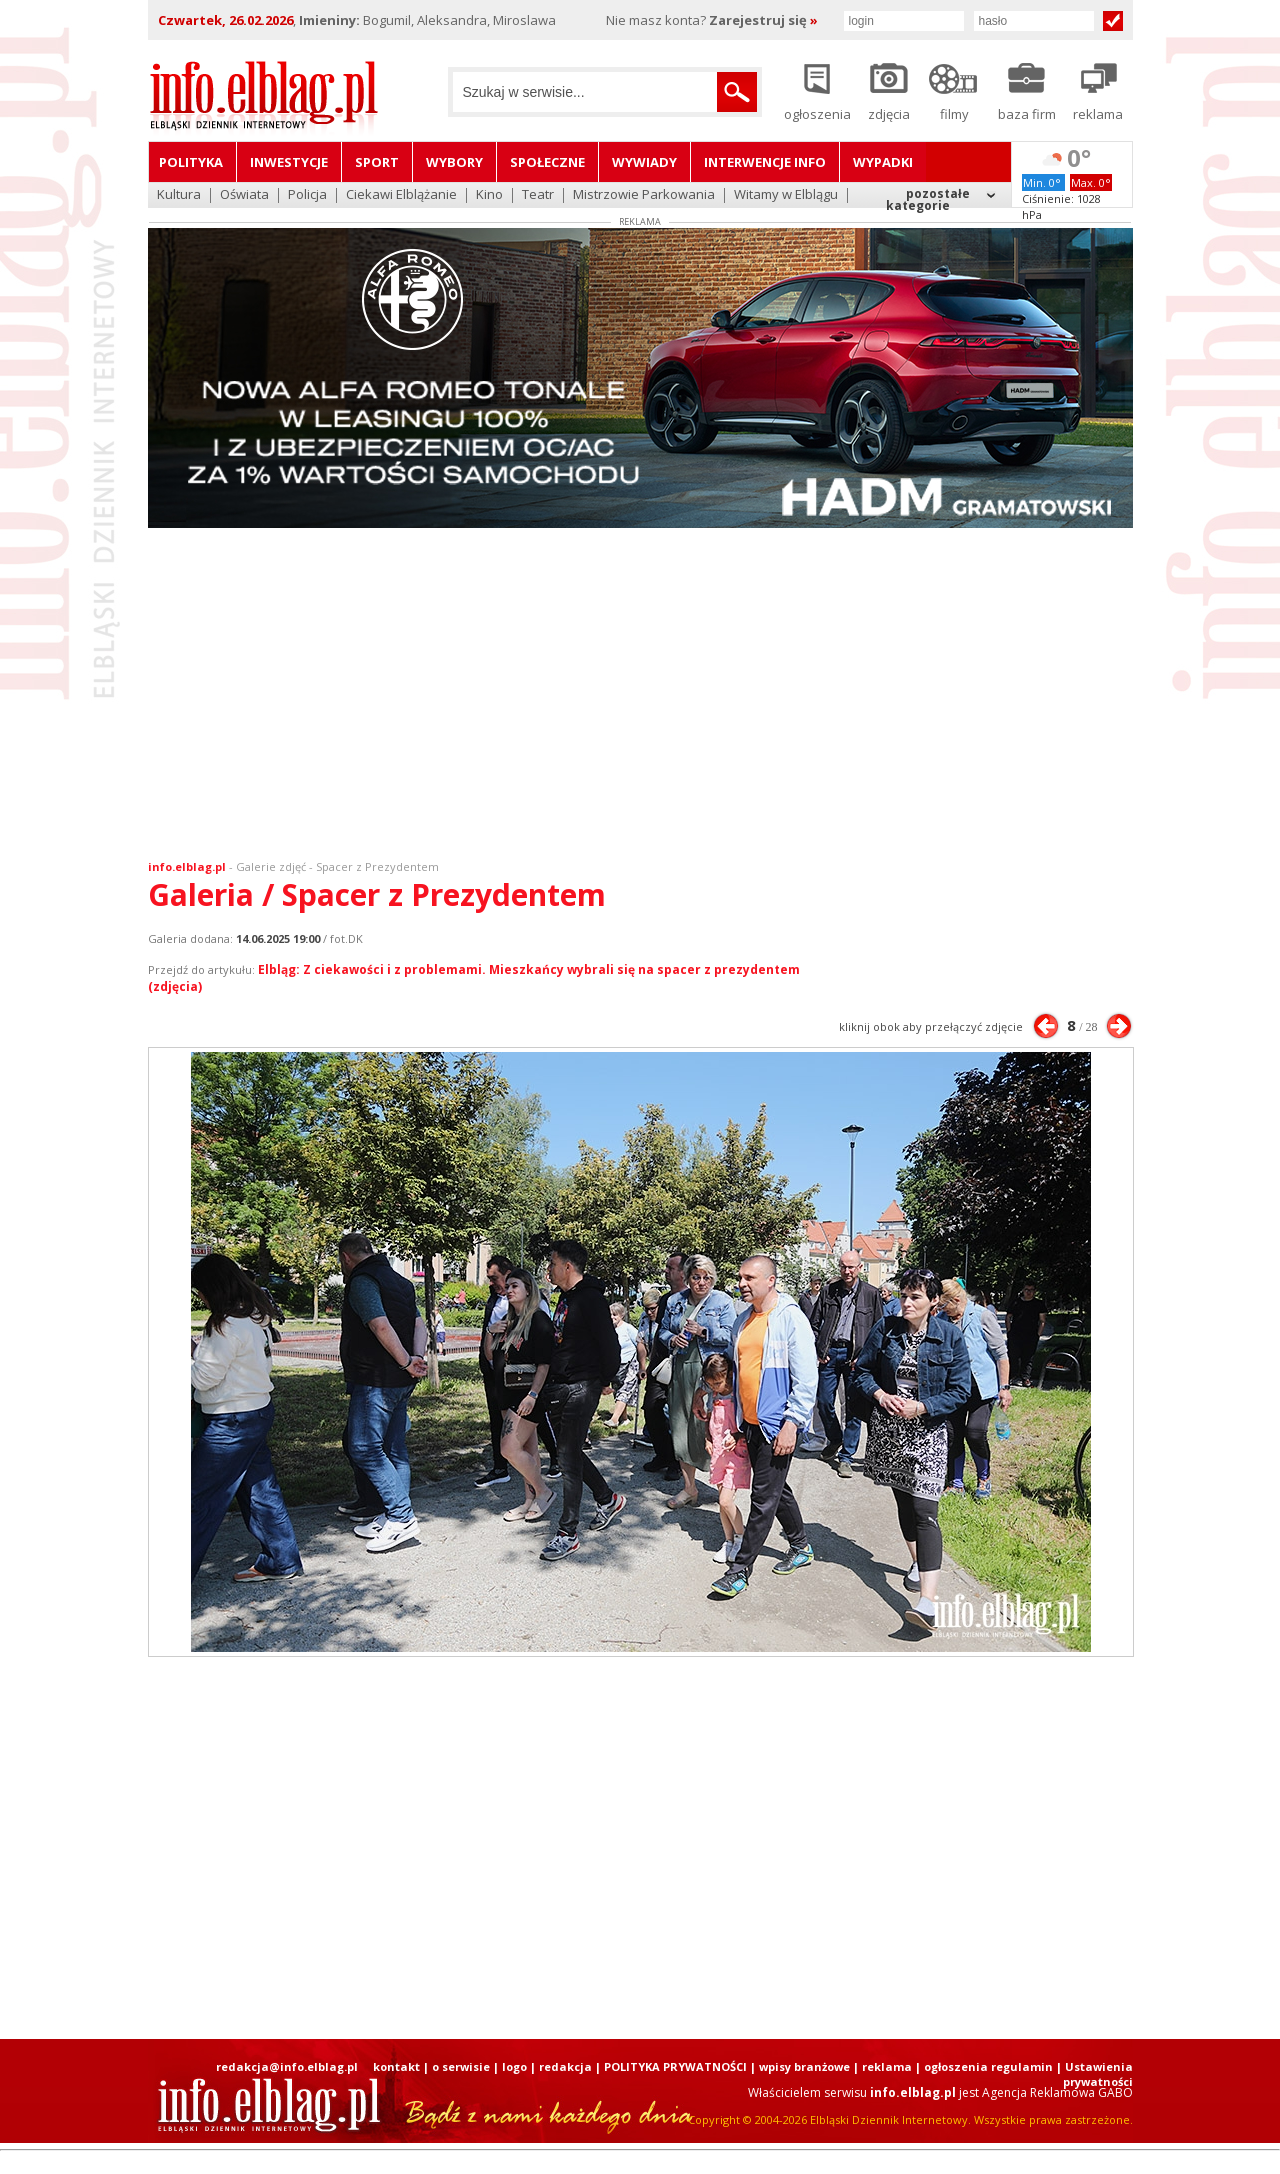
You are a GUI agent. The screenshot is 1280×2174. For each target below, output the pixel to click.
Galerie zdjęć (271, 866)
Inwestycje (289, 162)
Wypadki (883, 162)
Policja (307, 195)
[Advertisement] (640, 698)
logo (514, 2066)
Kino (489, 195)
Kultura (179, 195)
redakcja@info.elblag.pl (287, 2066)
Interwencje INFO (765, 162)
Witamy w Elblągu (786, 195)
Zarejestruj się (763, 20)
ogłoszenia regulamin (988, 2066)
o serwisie (461, 2066)
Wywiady (644, 162)
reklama (887, 2066)
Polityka (191, 162)
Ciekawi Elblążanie (401, 195)
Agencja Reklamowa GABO (1057, 2092)
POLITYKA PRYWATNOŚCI (675, 2066)
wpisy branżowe (804, 2066)
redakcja (565, 2066)
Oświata (244, 195)
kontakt (396, 2066)
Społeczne (547, 162)
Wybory (454, 162)
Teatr (538, 195)
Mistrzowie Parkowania (644, 195)
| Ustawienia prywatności (1094, 2074)
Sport (377, 162)
